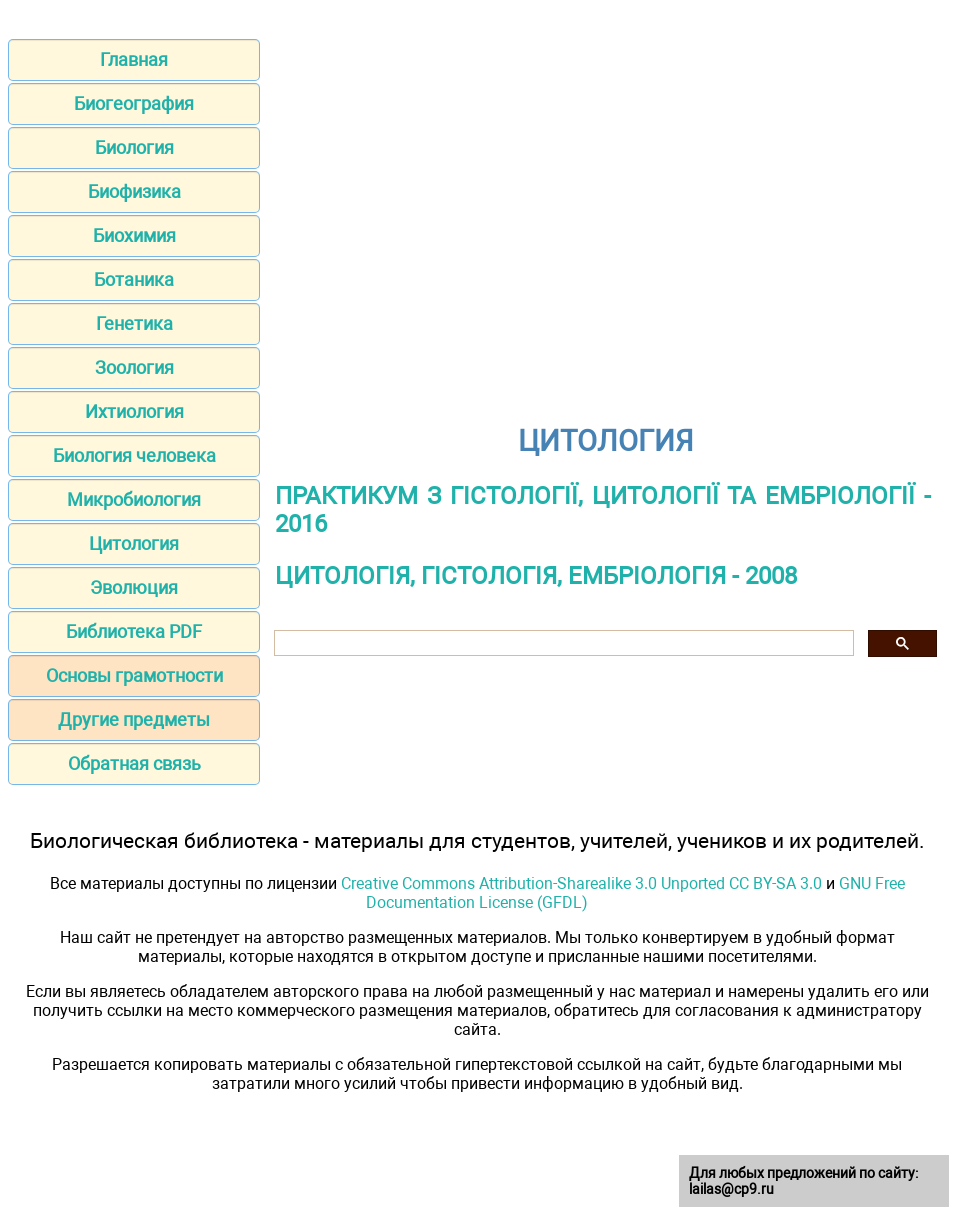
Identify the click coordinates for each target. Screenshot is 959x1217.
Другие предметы (134, 719)
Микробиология (134, 499)
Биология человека (134, 455)
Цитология (134, 543)
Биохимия (134, 235)
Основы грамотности (134, 675)
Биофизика (134, 191)
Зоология (134, 367)
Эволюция (134, 587)
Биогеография (134, 103)
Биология (134, 147)
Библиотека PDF (134, 631)
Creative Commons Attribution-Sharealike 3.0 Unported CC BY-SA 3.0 (581, 883)
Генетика (134, 323)
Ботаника (134, 279)
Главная (134, 59)
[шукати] (562, 643)
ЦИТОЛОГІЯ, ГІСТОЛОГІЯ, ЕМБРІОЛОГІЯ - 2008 (536, 576)
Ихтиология (134, 411)
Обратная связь (134, 763)
